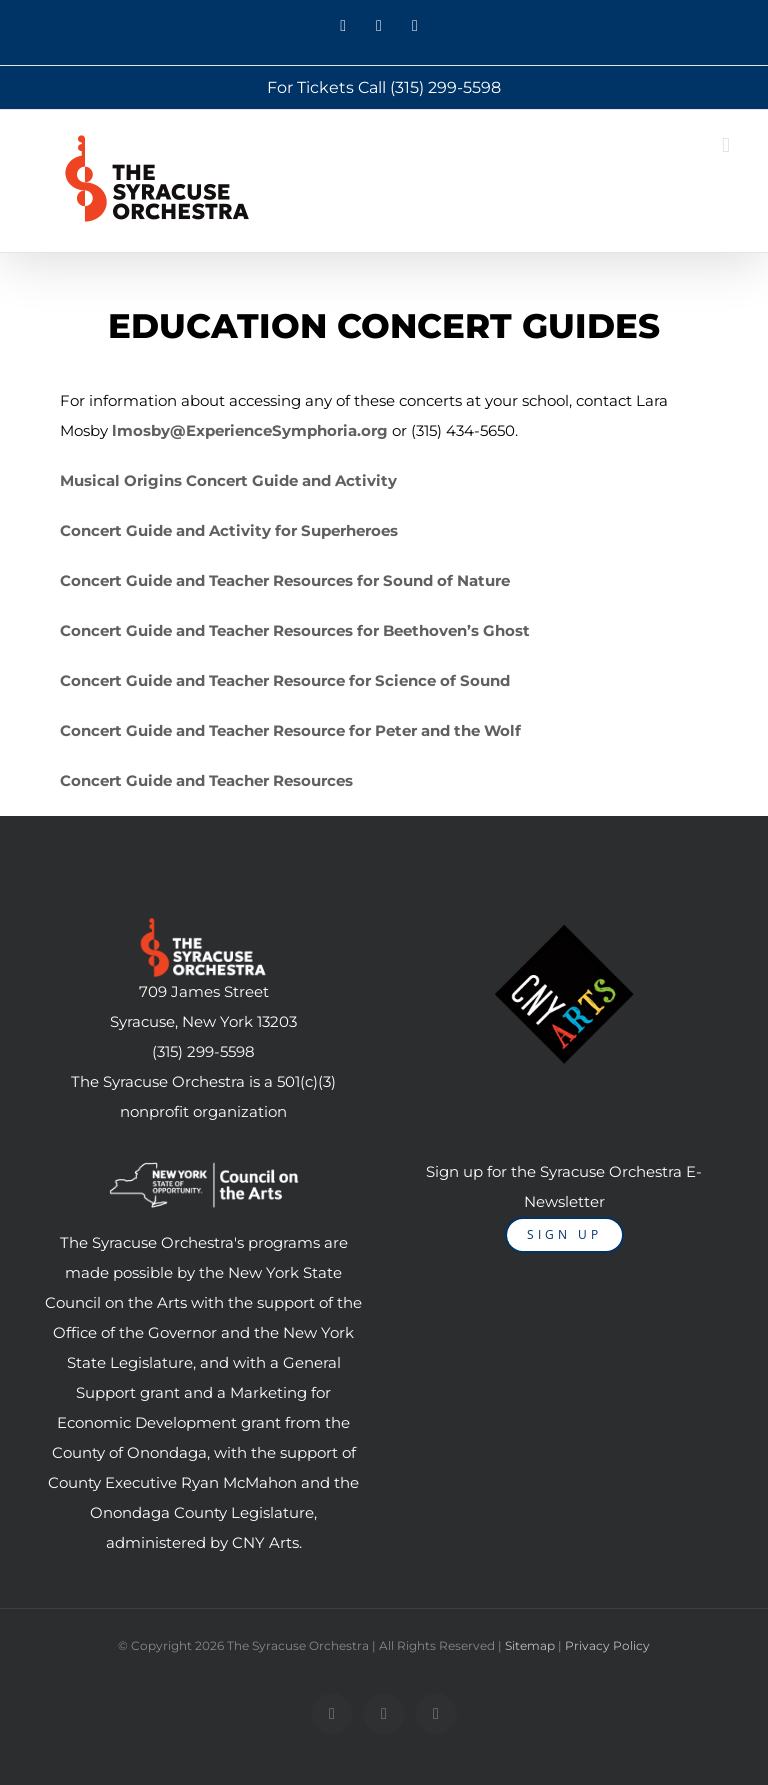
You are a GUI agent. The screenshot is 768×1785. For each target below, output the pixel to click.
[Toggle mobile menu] (726, 145)
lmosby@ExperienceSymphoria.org (250, 430)
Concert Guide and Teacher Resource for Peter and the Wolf (290, 730)
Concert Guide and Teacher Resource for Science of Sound (285, 680)
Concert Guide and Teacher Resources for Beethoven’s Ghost (295, 630)
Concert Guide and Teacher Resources (206, 780)
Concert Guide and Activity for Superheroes (229, 530)
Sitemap (530, 1645)
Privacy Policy (607, 1645)
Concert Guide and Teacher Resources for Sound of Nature (285, 580)
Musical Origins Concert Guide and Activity (228, 480)
